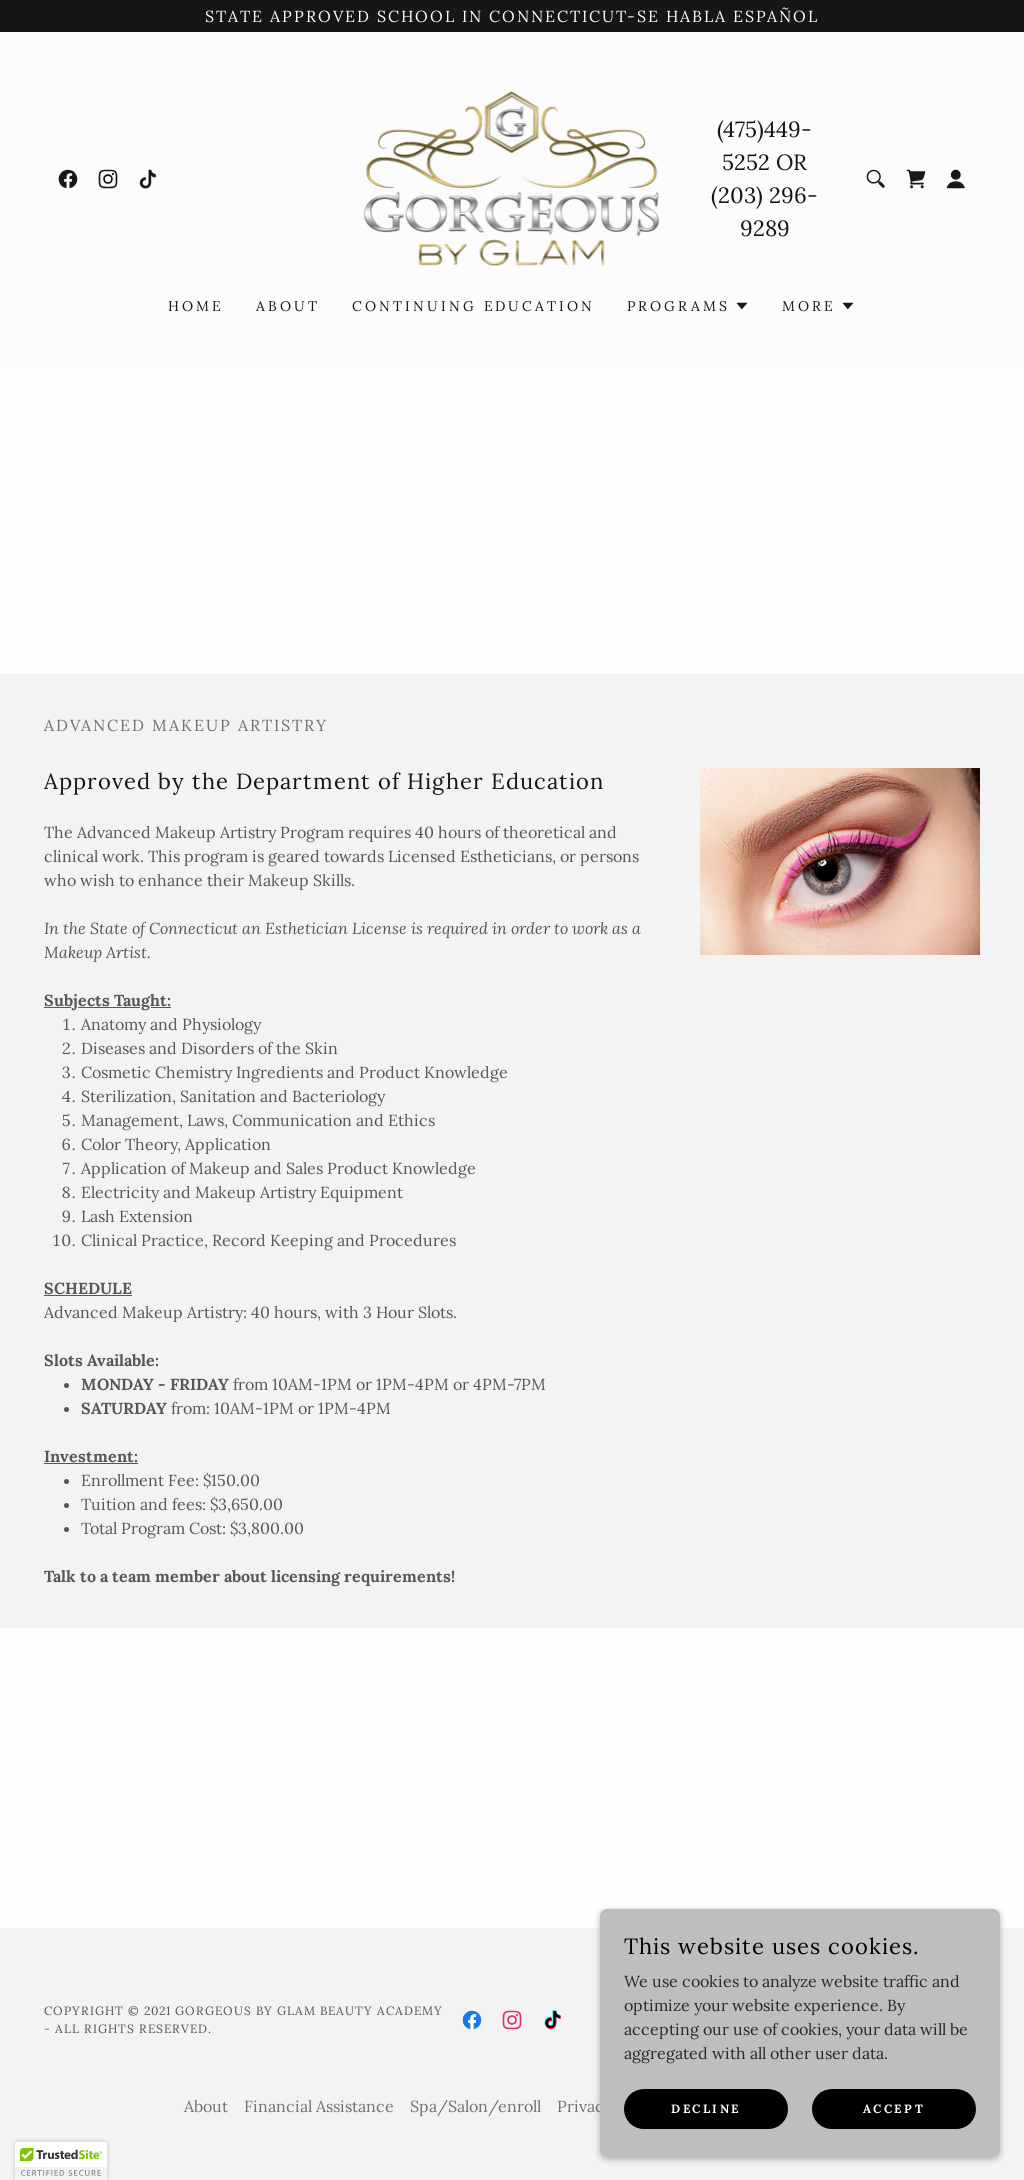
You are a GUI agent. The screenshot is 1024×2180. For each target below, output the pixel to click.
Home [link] (196, 306)
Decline (706, 2108)
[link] (68, 179)
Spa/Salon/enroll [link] (475, 2106)
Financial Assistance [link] (319, 2106)
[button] (956, 179)
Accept (894, 2108)
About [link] (288, 306)
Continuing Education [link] (474, 306)
